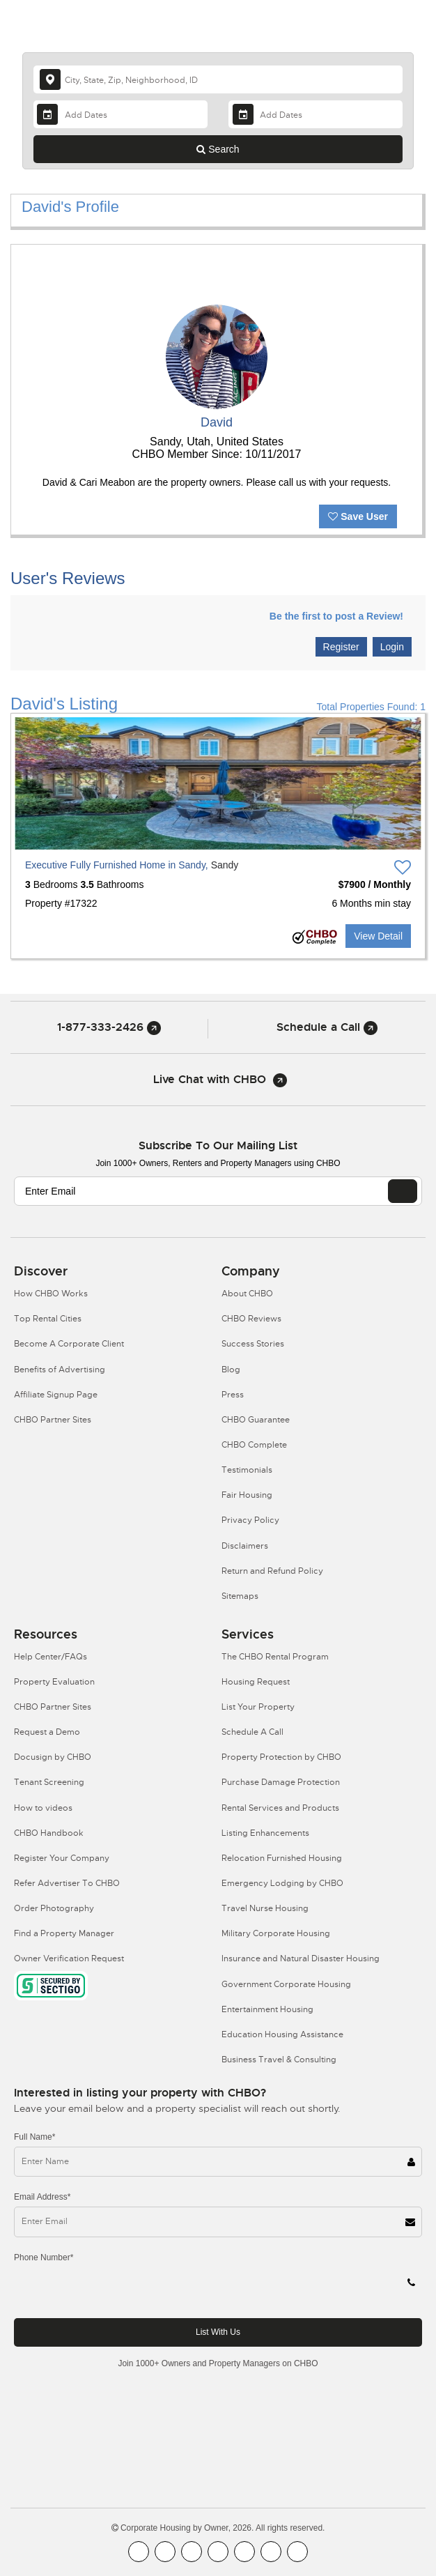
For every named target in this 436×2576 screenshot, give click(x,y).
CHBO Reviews (251, 1318)
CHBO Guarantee (255, 1419)
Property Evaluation (54, 1681)
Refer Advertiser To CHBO (67, 1883)
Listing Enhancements (265, 1833)
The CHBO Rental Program (275, 1656)
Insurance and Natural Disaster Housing (300, 1958)
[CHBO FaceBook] (138, 2551)
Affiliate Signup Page (56, 1394)
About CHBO (247, 1293)
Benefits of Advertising (59, 1369)
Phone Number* (43, 2257)
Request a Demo (47, 1732)
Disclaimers (244, 1545)
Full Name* (34, 2137)
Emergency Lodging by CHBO (282, 1883)
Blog (230, 1369)
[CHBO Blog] (191, 2551)
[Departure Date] (315, 114)
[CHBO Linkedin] (244, 2551)
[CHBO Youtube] (165, 2551)
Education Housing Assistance (282, 2034)
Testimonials (246, 1469)
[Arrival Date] (120, 114)
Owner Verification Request (69, 1958)
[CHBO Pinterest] (270, 2551)
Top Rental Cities (47, 1318)
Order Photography (54, 1908)
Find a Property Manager (64, 1933)
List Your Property (258, 1706)
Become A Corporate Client (69, 1343)
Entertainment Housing (267, 2009)
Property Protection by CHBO (281, 1757)
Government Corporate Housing (286, 1984)
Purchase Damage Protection (280, 1782)
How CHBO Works (51, 1293)
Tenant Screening (49, 1782)
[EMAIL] (402, 1191)
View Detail (378, 936)
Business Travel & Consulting (278, 2059)
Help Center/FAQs (50, 1656)
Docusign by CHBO (52, 1757)
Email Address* (42, 2197)
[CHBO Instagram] (218, 2551)
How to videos (43, 1808)
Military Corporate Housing (275, 1933)
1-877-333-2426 (109, 1027)
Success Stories (252, 1343)
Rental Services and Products (280, 1808)
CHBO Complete (254, 1444)
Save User (358, 516)
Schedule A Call (252, 1732)
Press (232, 1394)
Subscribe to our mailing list (218, 1145)
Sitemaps (239, 1596)
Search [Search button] (217, 149)
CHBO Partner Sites (52, 1419)
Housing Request (255, 1681)
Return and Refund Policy (272, 1571)
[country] (218, 79)
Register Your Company (61, 1858)
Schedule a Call (327, 1027)
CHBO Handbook (49, 1833)
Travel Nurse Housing (265, 1908)
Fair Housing (246, 1495)
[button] (37, 783)
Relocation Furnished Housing (281, 1858)
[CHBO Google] (297, 2551)
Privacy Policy (250, 1520)
